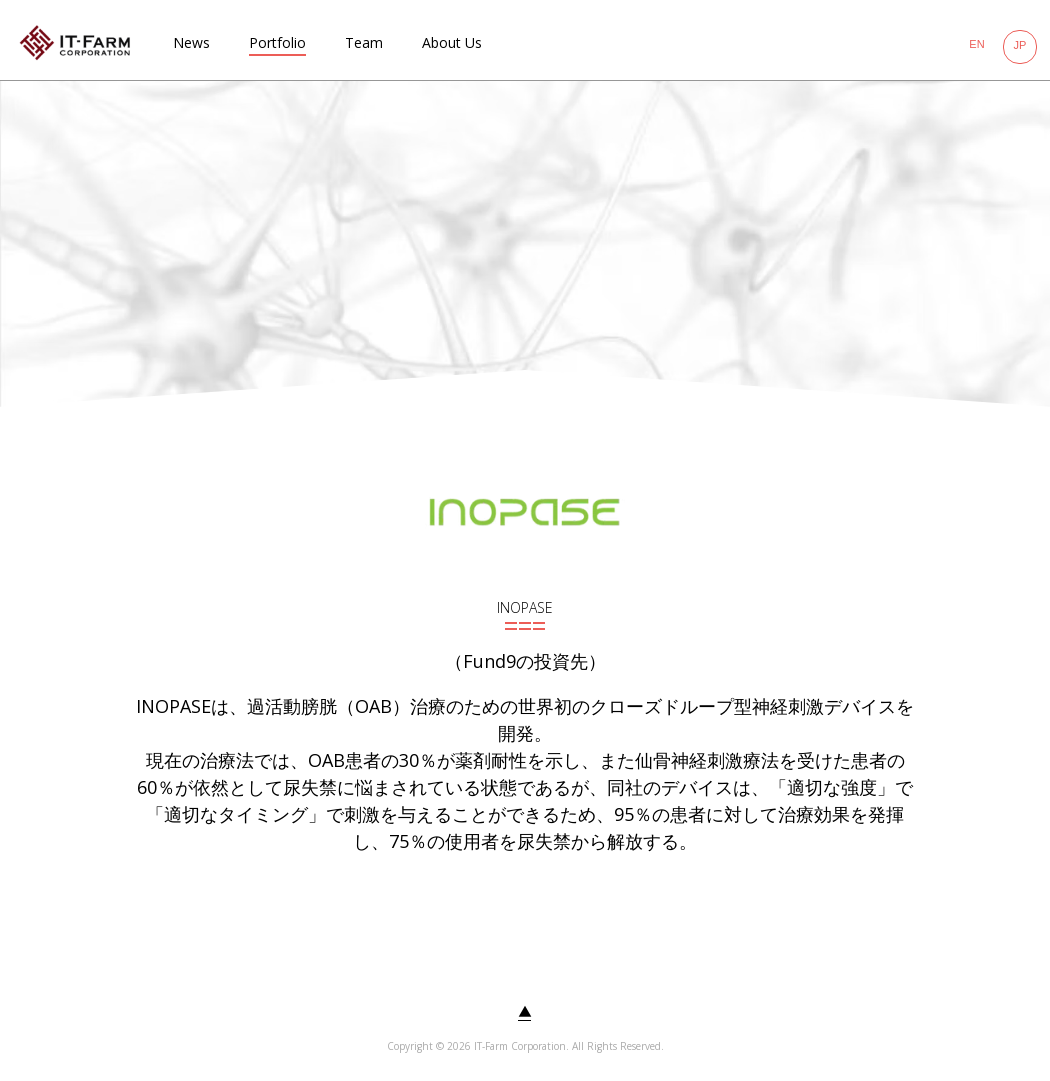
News (191, 42)
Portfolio (277, 42)
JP (1020, 45)
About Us (452, 42)
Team (364, 42)
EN (976, 44)
